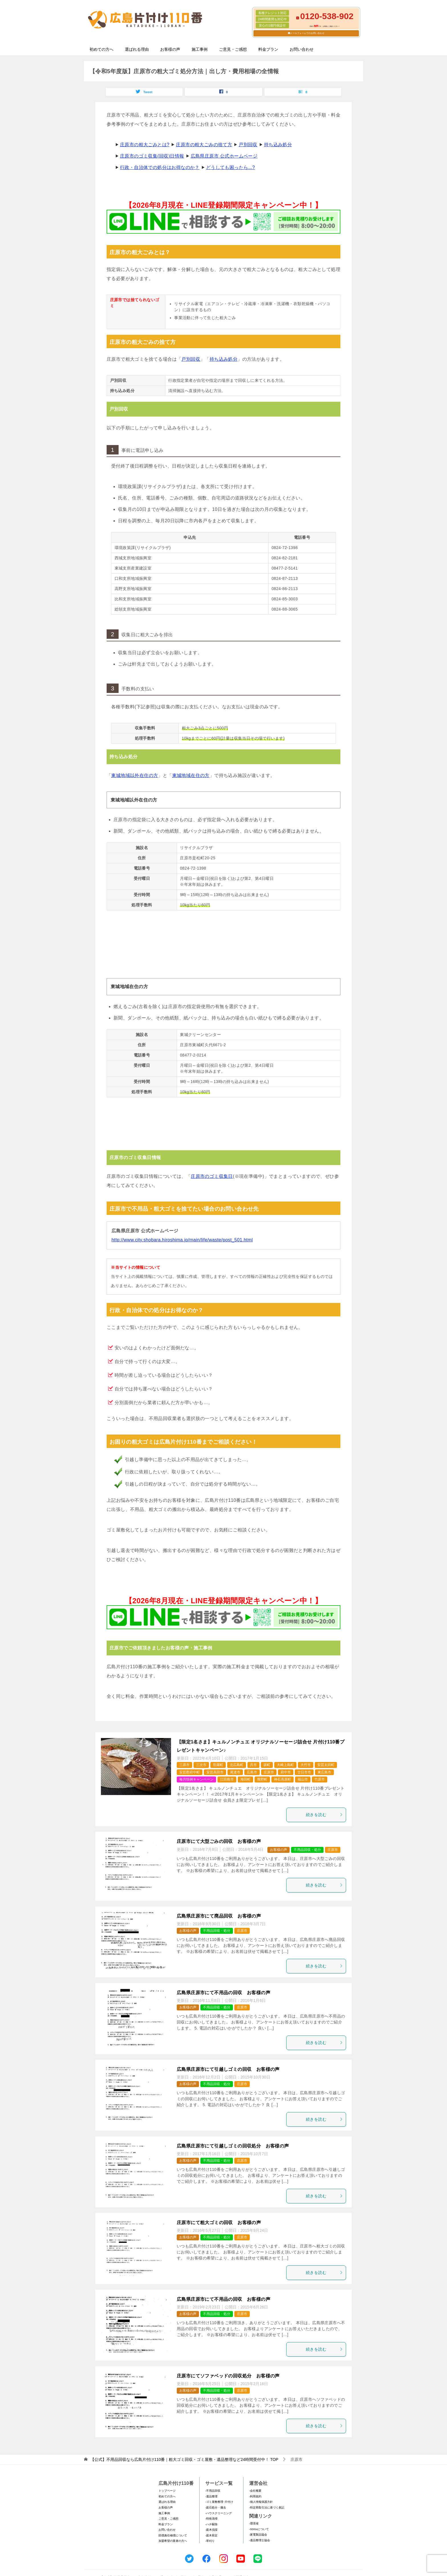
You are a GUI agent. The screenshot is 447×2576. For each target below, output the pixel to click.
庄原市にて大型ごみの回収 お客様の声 (219, 1841)
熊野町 (262, 1779)
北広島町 (236, 1765)
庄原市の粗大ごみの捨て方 (204, 144)
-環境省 (254, 2523)
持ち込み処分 (278, 144)
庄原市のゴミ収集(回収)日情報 (152, 156)
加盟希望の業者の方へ (173, 2540)
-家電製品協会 (258, 2534)
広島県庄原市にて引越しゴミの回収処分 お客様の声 (233, 2145)
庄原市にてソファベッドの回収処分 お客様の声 (228, 2375)
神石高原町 (282, 1779)
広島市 (252, 1772)
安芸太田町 (325, 1765)
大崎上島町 (285, 1765)
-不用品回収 (212, 2490)
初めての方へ (101, 49)
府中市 (286, 1772)
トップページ (167, 2490)
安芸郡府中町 (189, 1772)
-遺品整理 (211, 2496)
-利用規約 (255, 2496)
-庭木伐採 (211, 2529)
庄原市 (269, 1772)
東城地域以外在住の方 (134, 775)
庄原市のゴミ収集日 (212, 1176)
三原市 (184, 1765)
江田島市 (227, 1779)
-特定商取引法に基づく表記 (266, 2507)
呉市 (253, 1765)
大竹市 (305, 1765)
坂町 (266, 1765)
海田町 (245, 1779)
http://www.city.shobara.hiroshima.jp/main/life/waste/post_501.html (182, 1239)
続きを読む (324, 1814)
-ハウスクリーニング (218, 2513)
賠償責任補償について (173, 2535)
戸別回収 (248, 144)
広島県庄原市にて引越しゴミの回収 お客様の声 (228, 2069)
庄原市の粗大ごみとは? (144, 144)
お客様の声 (170, 49)
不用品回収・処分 (307, 1850)
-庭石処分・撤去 (215, 2507)
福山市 (303, 1779)
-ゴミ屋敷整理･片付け (219, 2501)
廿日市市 (304, 1772)
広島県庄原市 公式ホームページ (224, 156)
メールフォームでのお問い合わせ (307, 33)
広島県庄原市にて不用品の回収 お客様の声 (223, 1992)
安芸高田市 (215, 1772)
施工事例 (200, 49)
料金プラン (268, 49)
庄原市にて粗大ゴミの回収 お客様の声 (219, 2222)
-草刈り (210, 2540)
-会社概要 (255, 2490)
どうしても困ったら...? (230, 167)
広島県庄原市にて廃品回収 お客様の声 (219, 1916)
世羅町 (218, 1765)
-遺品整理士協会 (259, 2540)
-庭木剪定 (211, 2535)
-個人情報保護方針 (261, 2501)
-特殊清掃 (211, 2518)
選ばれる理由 (137, 49)
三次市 (201, 1765)
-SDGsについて (259, 2529)
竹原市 (319, 1779)
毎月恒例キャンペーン (196, 1779)
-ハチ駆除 (211, 2524)
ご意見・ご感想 (233, 49)
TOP (184, 2459)
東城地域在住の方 (191, 775)
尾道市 (235, 1772)
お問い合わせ (302, 49)
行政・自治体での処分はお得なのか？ (160, 167)
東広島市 (324, 1772)
